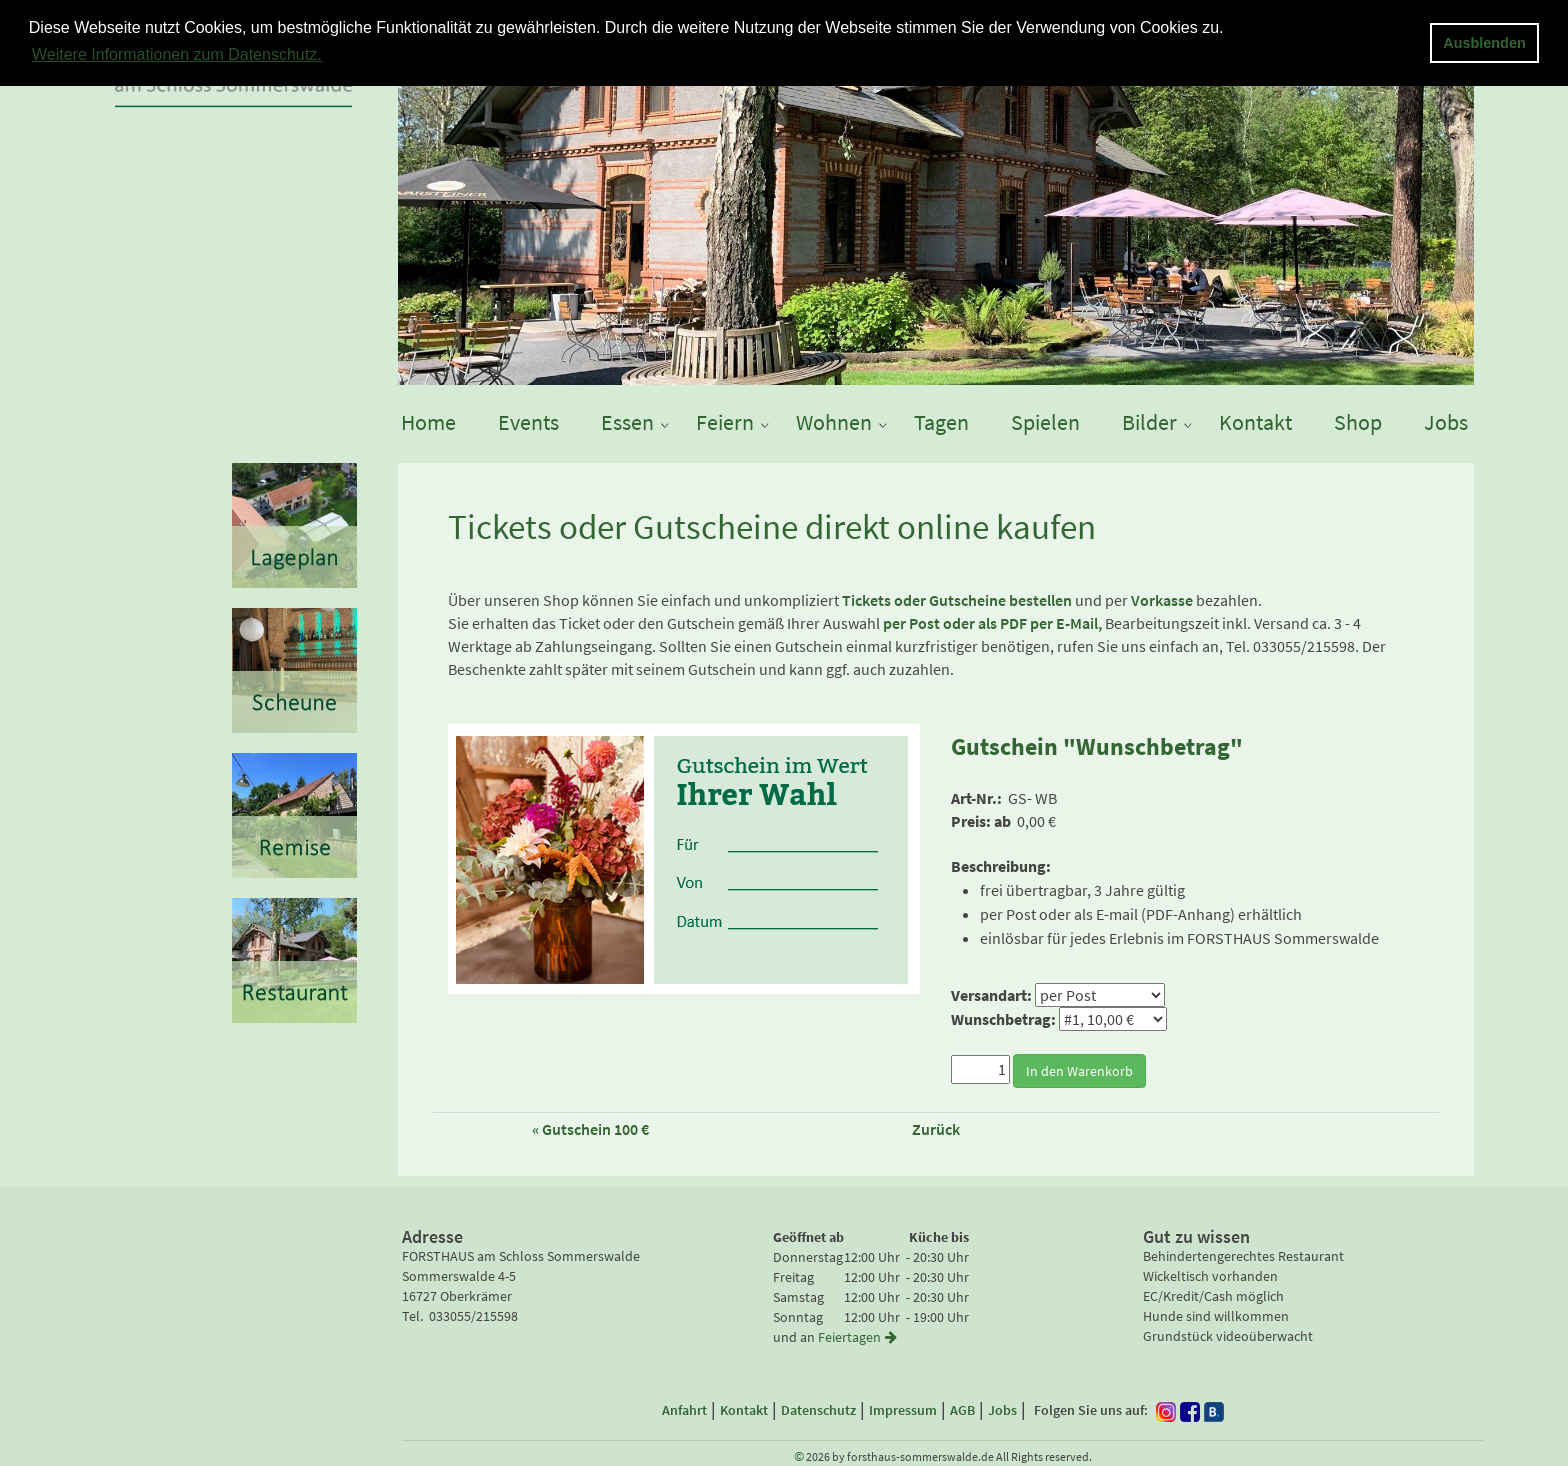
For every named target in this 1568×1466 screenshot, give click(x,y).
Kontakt (744, 1410)
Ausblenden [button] (1484, 43)
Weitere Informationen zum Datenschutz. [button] (177, 54)
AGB (962, 1410)
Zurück (936, 1129)
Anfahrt (684, 1410)
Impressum (903, 1410)
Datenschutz (818, 1410)
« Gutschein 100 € (590, 1129)
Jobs (1002, 1410)
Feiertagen (860, 1337)
